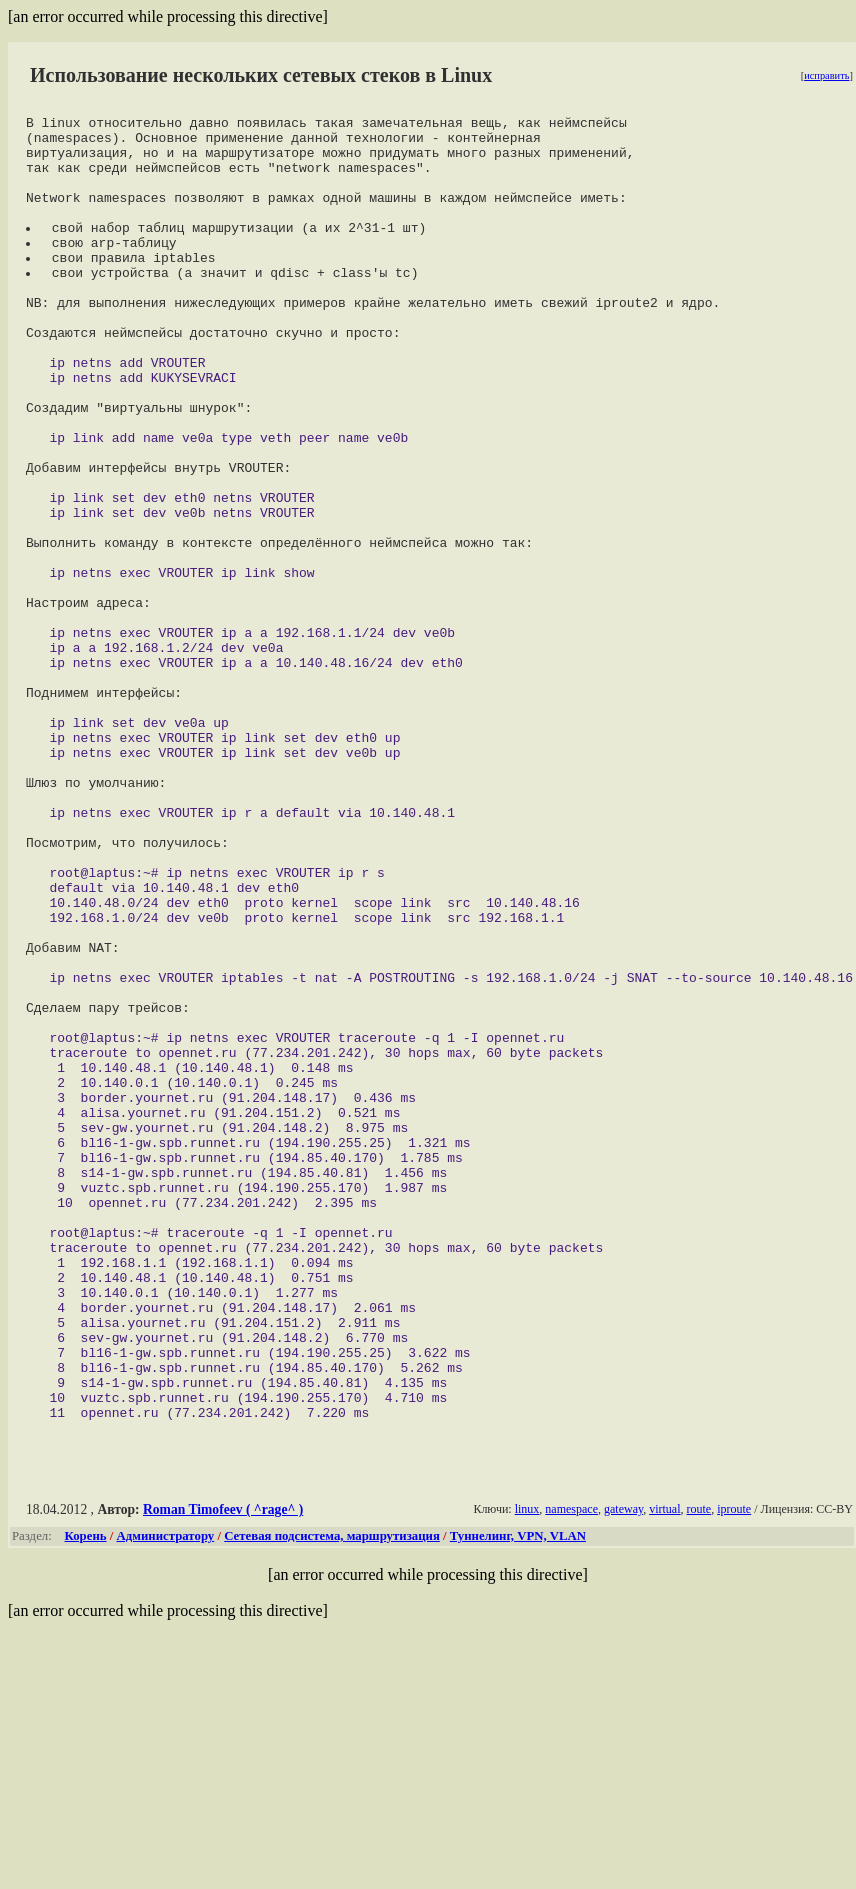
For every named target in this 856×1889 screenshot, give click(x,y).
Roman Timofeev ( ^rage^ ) (223, 1770)
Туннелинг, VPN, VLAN (518, 1797)
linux (527, 1770)
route (698, 1770)
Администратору (166, 1797)
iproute (734, 1770)
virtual (664, 1770)
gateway (623, 1770)
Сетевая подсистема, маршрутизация (332, 1797)
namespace (571, 1770)
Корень (86, 1797)
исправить (826, 75)
